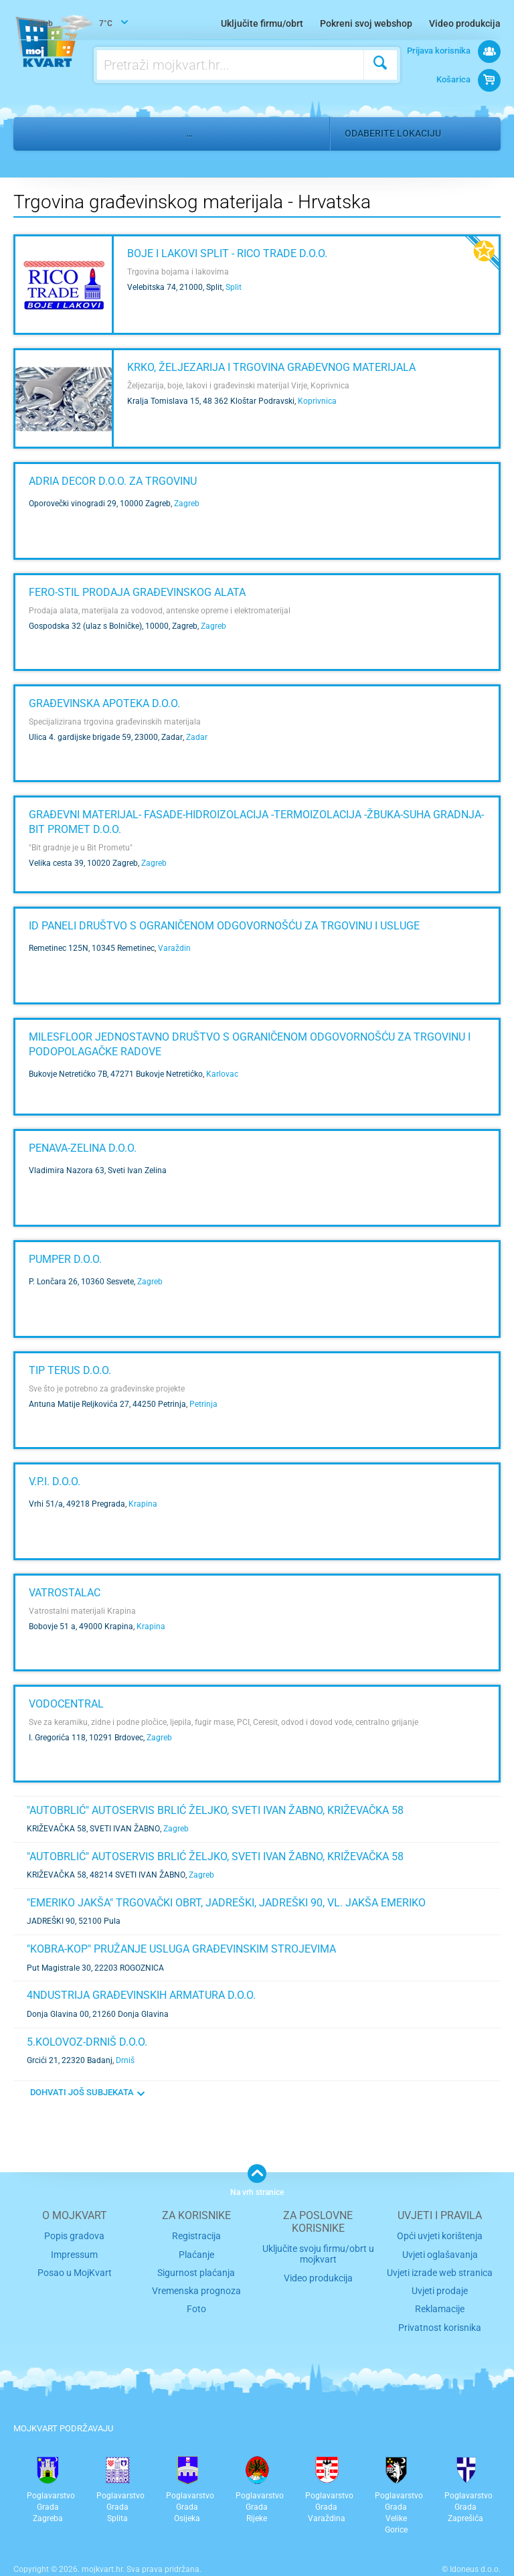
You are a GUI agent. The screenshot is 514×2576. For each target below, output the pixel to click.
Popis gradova (74, 2235)
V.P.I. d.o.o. (54, 1481)
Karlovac (222, 1074)
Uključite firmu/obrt (262, 23)
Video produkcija (465, 23)
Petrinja (203, 1404)
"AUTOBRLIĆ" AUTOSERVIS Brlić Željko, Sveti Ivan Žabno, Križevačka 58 (215, 1810)
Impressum (74, 2252)
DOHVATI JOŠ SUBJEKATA (82, 2092)
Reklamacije (439, 2304)
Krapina (142, 1504)
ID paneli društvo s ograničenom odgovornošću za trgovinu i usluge (224, 925)
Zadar (196, 737)
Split (234, 287)
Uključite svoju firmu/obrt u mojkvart (318, 2253)
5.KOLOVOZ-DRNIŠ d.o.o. (87, 2042)
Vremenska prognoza (196, 2286)
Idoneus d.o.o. (475, 2562)
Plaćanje (196, 2252)
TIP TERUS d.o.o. (70, 1370)
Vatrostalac (64, 1592)
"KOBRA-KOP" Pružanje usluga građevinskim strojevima (181, 1949)
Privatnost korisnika (439, 2321)
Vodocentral (66, 1703)
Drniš (125, 2060)
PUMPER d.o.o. (65, 1259)
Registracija (196, 2235)
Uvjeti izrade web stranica (440, 2270)
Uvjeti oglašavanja (440, 2252)
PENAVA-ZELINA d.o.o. (83, 1148)
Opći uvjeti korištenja (439, 2235)
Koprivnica (317, 401)
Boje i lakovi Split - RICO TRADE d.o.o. (227, 253)
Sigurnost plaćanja (196, 2270)
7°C (72, 24)
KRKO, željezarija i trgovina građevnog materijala (271, 367)
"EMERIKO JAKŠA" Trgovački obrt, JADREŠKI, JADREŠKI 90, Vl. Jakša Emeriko (226, 1902)
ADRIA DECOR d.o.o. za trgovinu (113, 481)
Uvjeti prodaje (439, 2286)
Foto (196, 2304)
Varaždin (174, 948)
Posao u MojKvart (74, 2270)
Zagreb (186, 503)
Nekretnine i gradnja (114, 133)
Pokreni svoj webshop (366, 23)
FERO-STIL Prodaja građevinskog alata (137, 592)
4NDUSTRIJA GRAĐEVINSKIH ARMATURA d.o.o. (141, 1995)
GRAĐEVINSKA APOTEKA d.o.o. (104, 703)
